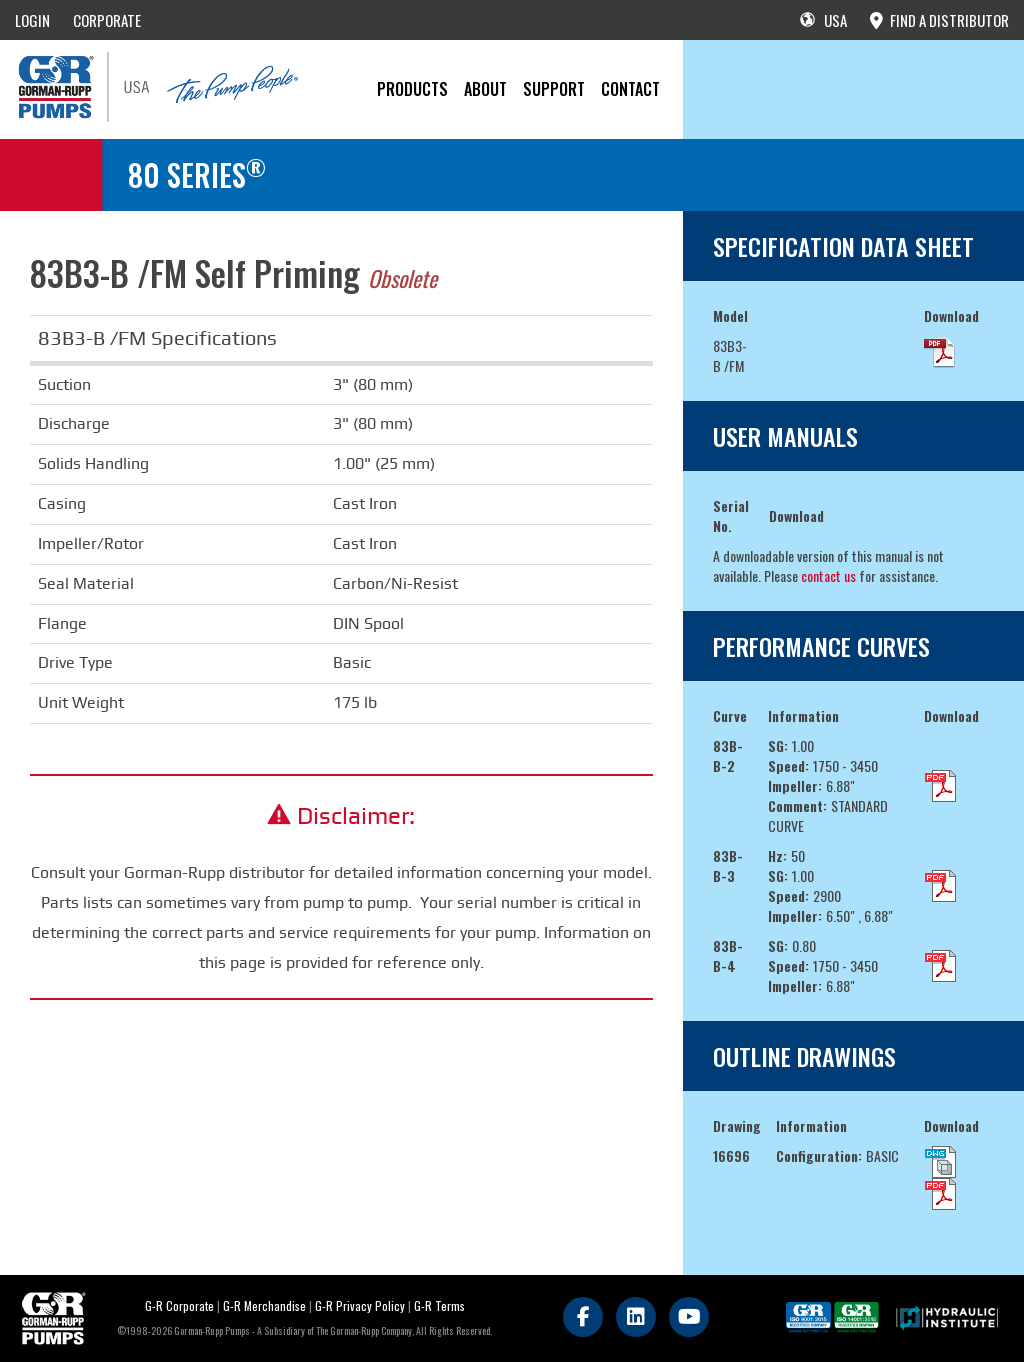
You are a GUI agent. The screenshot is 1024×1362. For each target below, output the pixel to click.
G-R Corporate (179, 1305)
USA (823, 20)
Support (554, 89)
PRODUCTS (412, 89)
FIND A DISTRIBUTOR (939, 20)
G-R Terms (439, 1305)
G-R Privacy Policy (360, 1305)
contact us (828, 575)
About (485, 89)
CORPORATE (107, 20)
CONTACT (630, 89)
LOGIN (32, 20)
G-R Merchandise (264, 1305)
